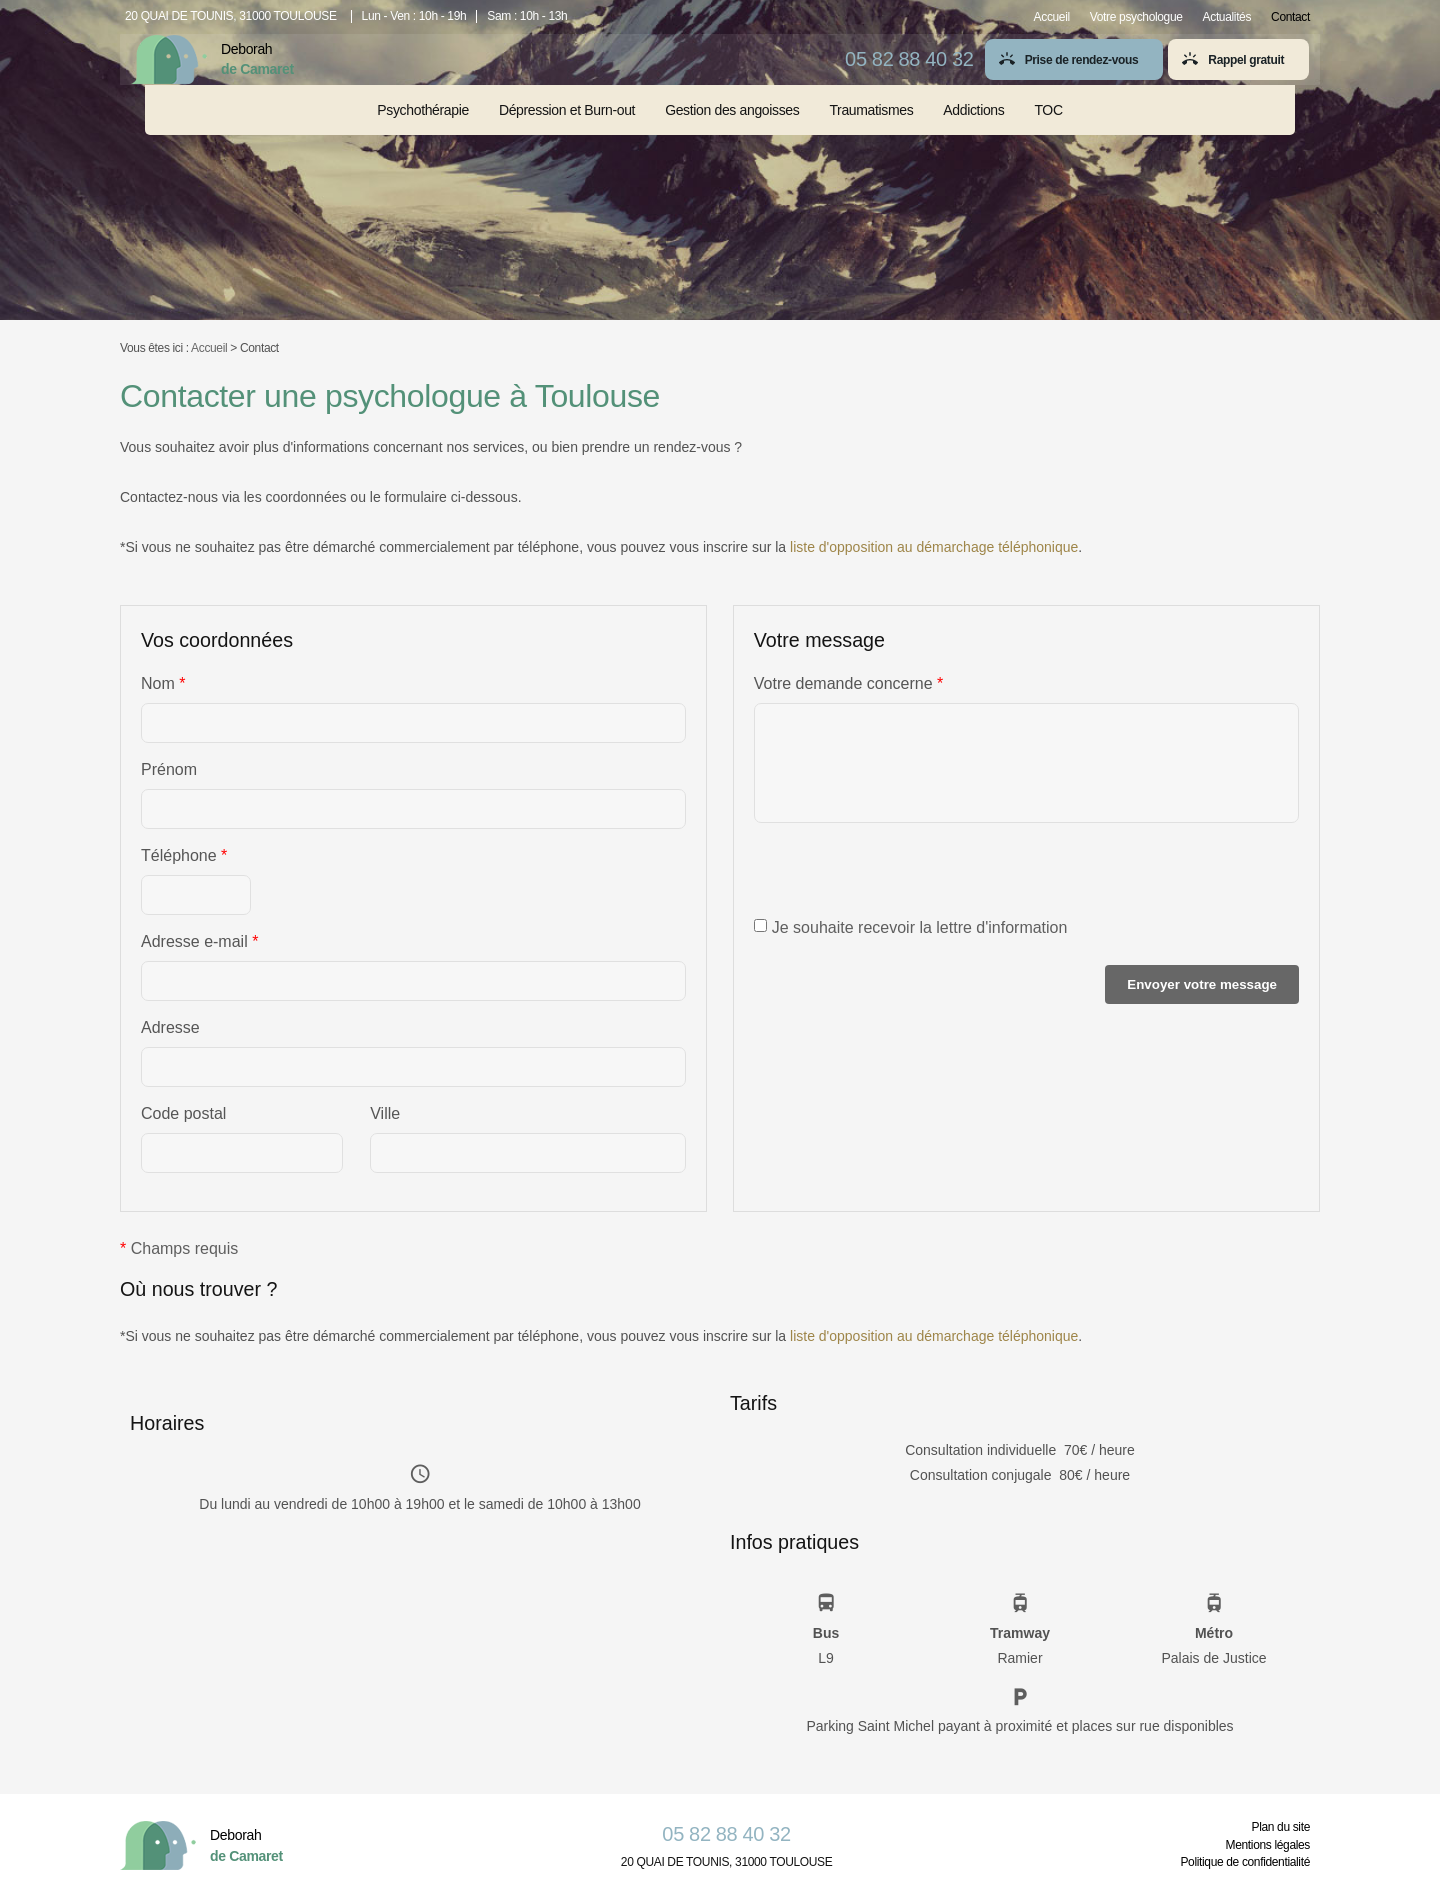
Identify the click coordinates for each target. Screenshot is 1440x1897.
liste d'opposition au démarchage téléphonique (934, 547)
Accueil (1052, 17)
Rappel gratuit (1237, 73)
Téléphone (184, 856)
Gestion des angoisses (732, 132)
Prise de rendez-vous (1073, 73)
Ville (385, 1113)
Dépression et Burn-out (567, 132)
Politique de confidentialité (1245, 1862)
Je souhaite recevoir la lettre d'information (911, 927)
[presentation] (906, 880)
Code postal (183, 1113)
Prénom (169, 769)
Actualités (1227, 17)
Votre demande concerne (848, 684)
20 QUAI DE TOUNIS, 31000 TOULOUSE (231, 16)
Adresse (170, 1027)
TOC (1048, 132)
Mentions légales (1268, 1845)
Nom (163, 684)
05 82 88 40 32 (900, 71)
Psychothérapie (423, 132)
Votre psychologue (1136, 17)
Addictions (973, 132)
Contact (1290, 17)
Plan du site (1281, 1827)
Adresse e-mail (199, 942)
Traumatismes (871, 132)
